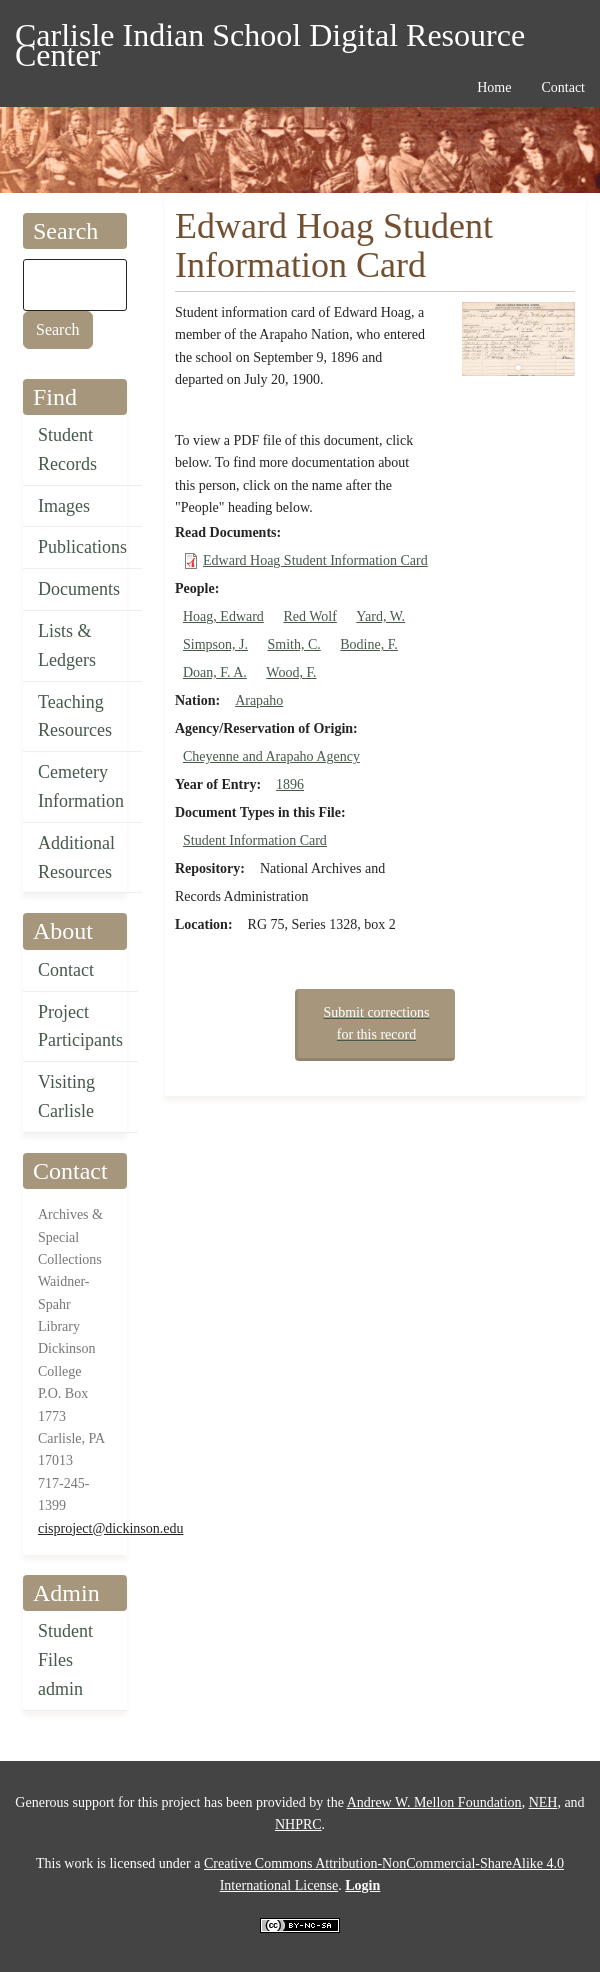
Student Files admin (65, 1660)
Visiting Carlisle (66, 1096)
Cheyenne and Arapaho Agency (271, 756)
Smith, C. (293, 644)
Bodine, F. (369, 644)
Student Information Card (255, 840)
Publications (82, 547)
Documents (79, 589)
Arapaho (259, 700)
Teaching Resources (75, 716)
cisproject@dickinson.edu (110, 1528)
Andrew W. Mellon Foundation (434, 1802)
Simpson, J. (215, 644)
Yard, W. (380, 616)
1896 (290, 784)
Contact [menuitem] (563, 87)
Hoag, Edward (223, 616)
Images (64, 506)
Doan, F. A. (215, 672)
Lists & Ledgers (67, 645)
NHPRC (298, 1824)
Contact (66, 970)
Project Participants (80, 1026)
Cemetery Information (81, 786)
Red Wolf (309, 616)
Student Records (67, 449)
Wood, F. (291, 672)
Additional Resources (76, 857)
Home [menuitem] (494, 87)
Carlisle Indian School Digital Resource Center (270, 38)
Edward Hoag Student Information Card (315, 560)
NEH (543, 1802)
